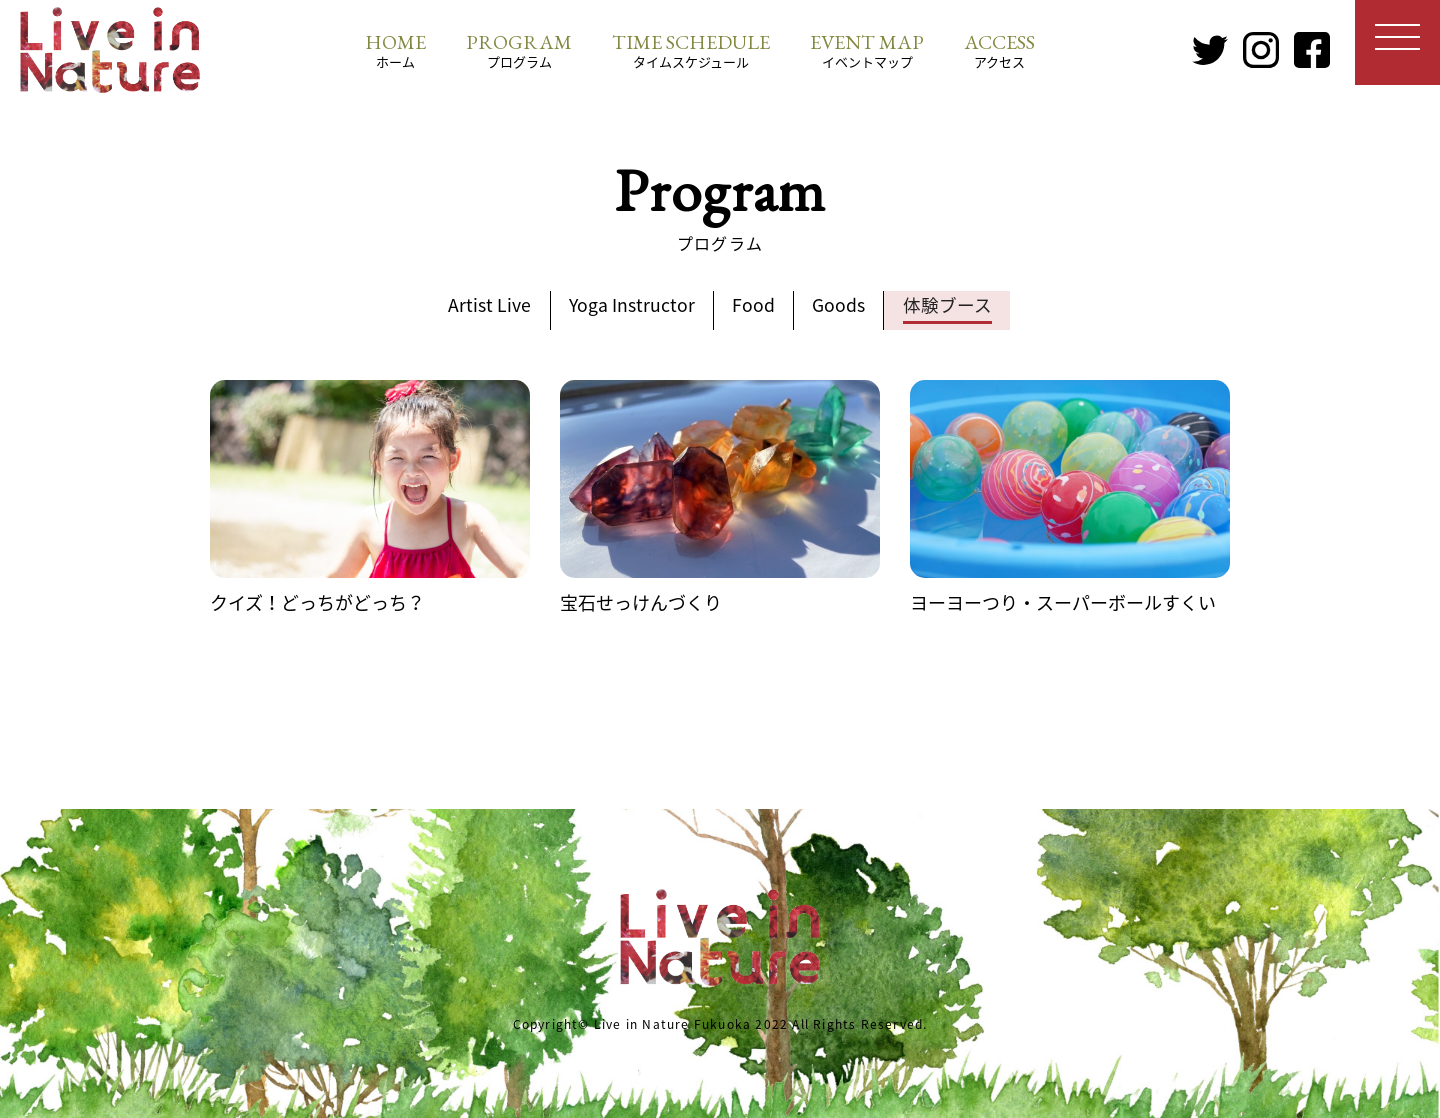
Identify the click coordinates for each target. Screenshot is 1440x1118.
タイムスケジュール (691, 50)
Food (754, 305)
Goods (843, 305)
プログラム (519, 50)
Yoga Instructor (628, 305)
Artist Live (482, 305)
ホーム (395, 50)
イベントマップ (867, 50)
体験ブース (955, 305)
